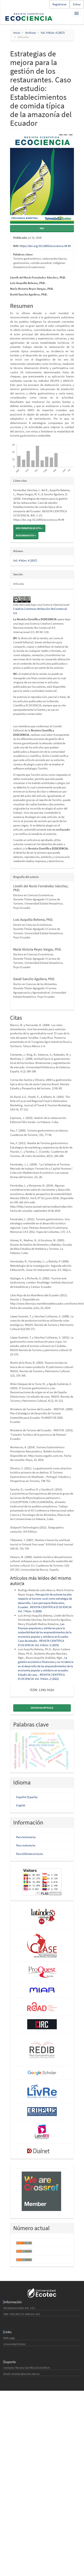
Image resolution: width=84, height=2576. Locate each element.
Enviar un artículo (42, 1707)
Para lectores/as (26, 1837)
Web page (9, 2338)
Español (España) (27, 1797)
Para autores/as (25, 1845)
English (20, 1805)
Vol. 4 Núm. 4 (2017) (53, 32)
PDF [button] (42, 228)
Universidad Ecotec (14, 2344)
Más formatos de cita (29, 528)
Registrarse (59, 4)
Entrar (77, 4)
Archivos (30, 32)
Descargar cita (26, 535)
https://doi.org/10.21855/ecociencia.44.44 (45, 246)
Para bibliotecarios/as (29, 1854)
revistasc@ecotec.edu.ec (25, 2374)
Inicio (16, 32)
